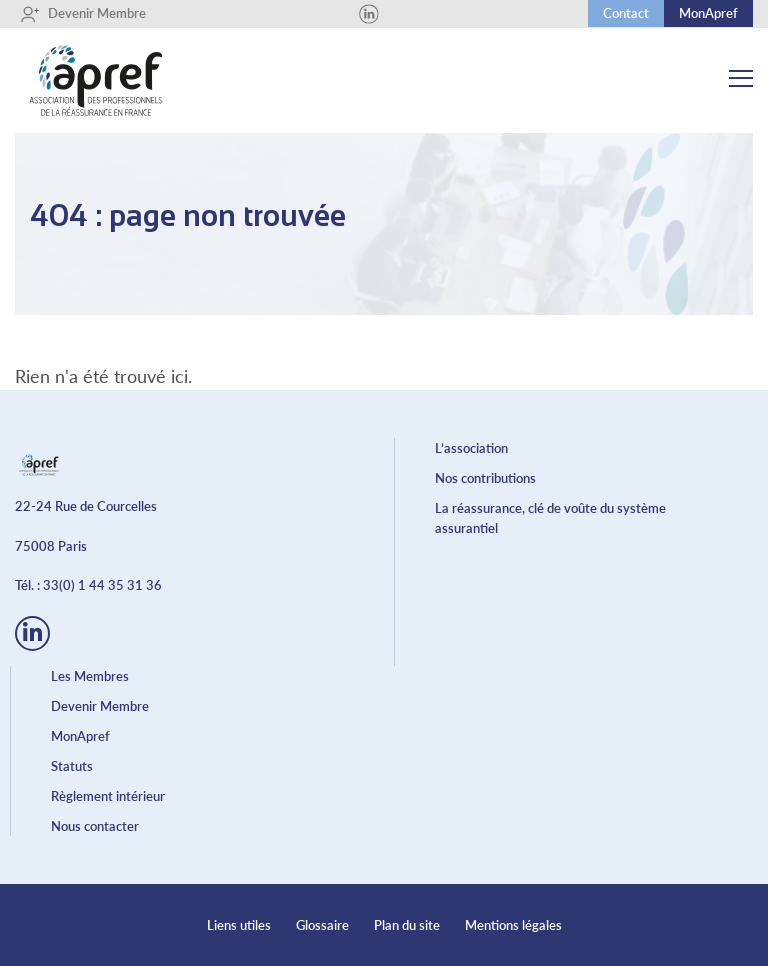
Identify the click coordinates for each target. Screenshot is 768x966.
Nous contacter (95, 826)
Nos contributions (485, 478)
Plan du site (407, 925)
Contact (626, 13)
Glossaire (322, 925)
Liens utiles (239, 925)
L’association (471, 448)
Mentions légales (513, 925)
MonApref (708, 13)
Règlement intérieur (108, 796)
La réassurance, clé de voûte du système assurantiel (550, 518)
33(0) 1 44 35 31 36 (102, 585)
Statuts (72, 766)
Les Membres (90, 676)
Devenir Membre (83, 14)
